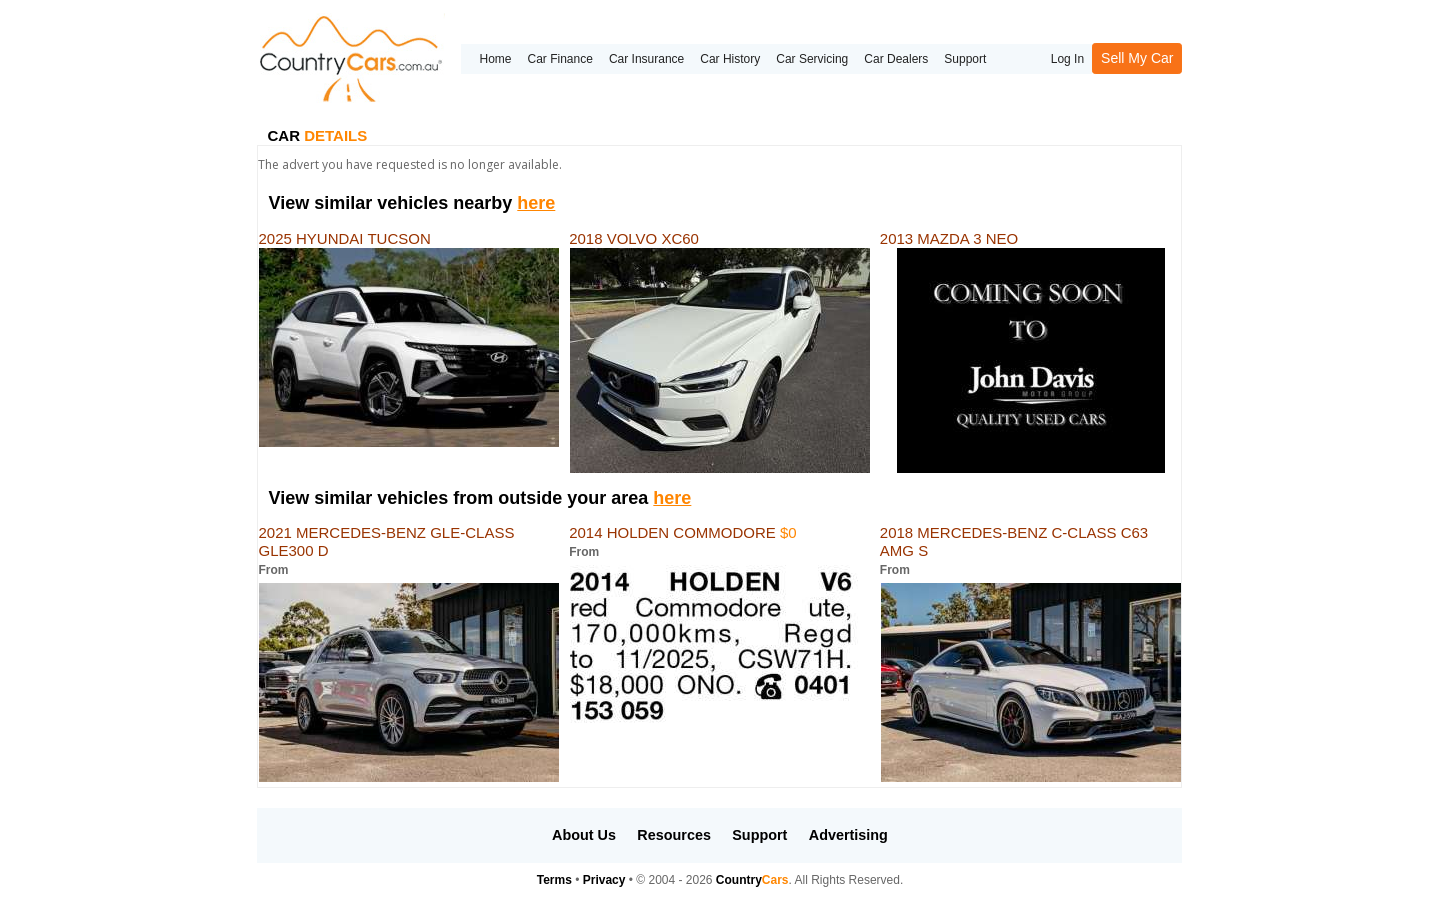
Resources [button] (674, 835)
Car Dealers (896, 59)
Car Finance (560, 59)
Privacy (604, 880)
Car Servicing (812, 59)
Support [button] (759, 835)
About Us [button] (584, 835)
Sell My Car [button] (1137, 58)
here (536, 203)
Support (965, 59)
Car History (730, 59)
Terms (554, 880)
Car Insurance (646, 59)
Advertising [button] (848, 835)
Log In (1067, 59)
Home (495, 59)
